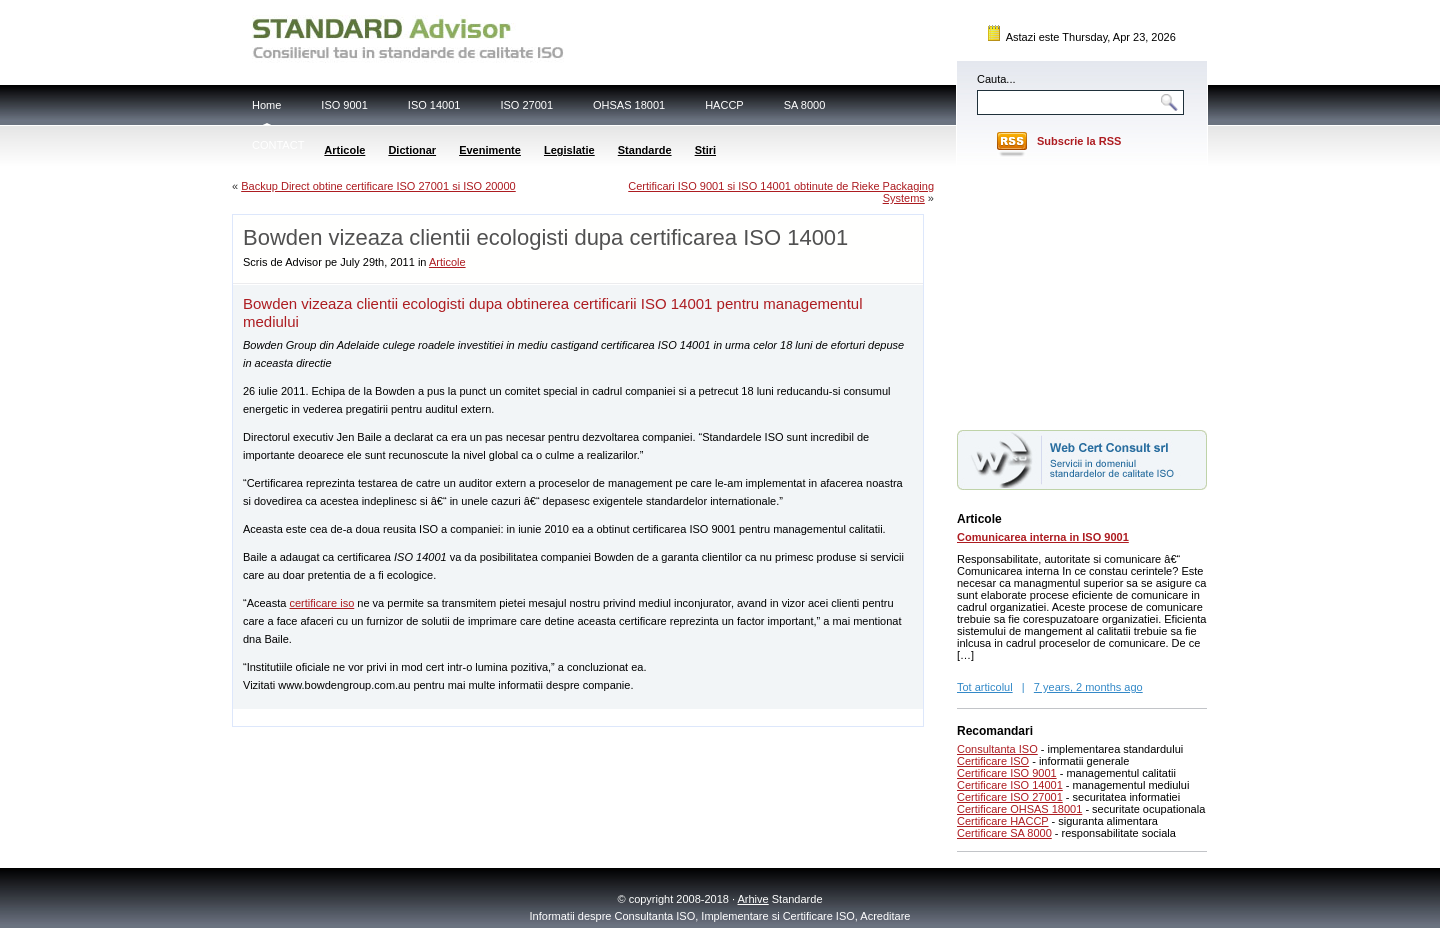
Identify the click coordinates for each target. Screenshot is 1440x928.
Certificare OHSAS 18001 (1019, 809)
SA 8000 (805, 105)
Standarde (645, 150)
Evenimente (490, 150)
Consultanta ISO (997, 749)
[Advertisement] (467, 716)
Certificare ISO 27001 (1010, 797)
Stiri (705, 150)
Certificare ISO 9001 (1007, 773)
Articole (344, 150)
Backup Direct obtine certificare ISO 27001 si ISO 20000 (378, 186)
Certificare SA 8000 (1004, 833)
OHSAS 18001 (629, 105)
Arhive (753, 899)
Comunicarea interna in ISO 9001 (1043, 537)
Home (266, 105)
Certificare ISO (993, 761)
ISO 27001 (526, 105)
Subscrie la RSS (1079, 141)
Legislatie (569, 150)
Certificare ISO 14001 (1010, 785)
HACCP (724, 105)
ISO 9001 (344, 105)
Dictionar (412, 150)
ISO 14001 (434, 105)
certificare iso (321, 603)
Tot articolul (985, 687)
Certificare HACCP (1003, 821)
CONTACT (278, 145)
